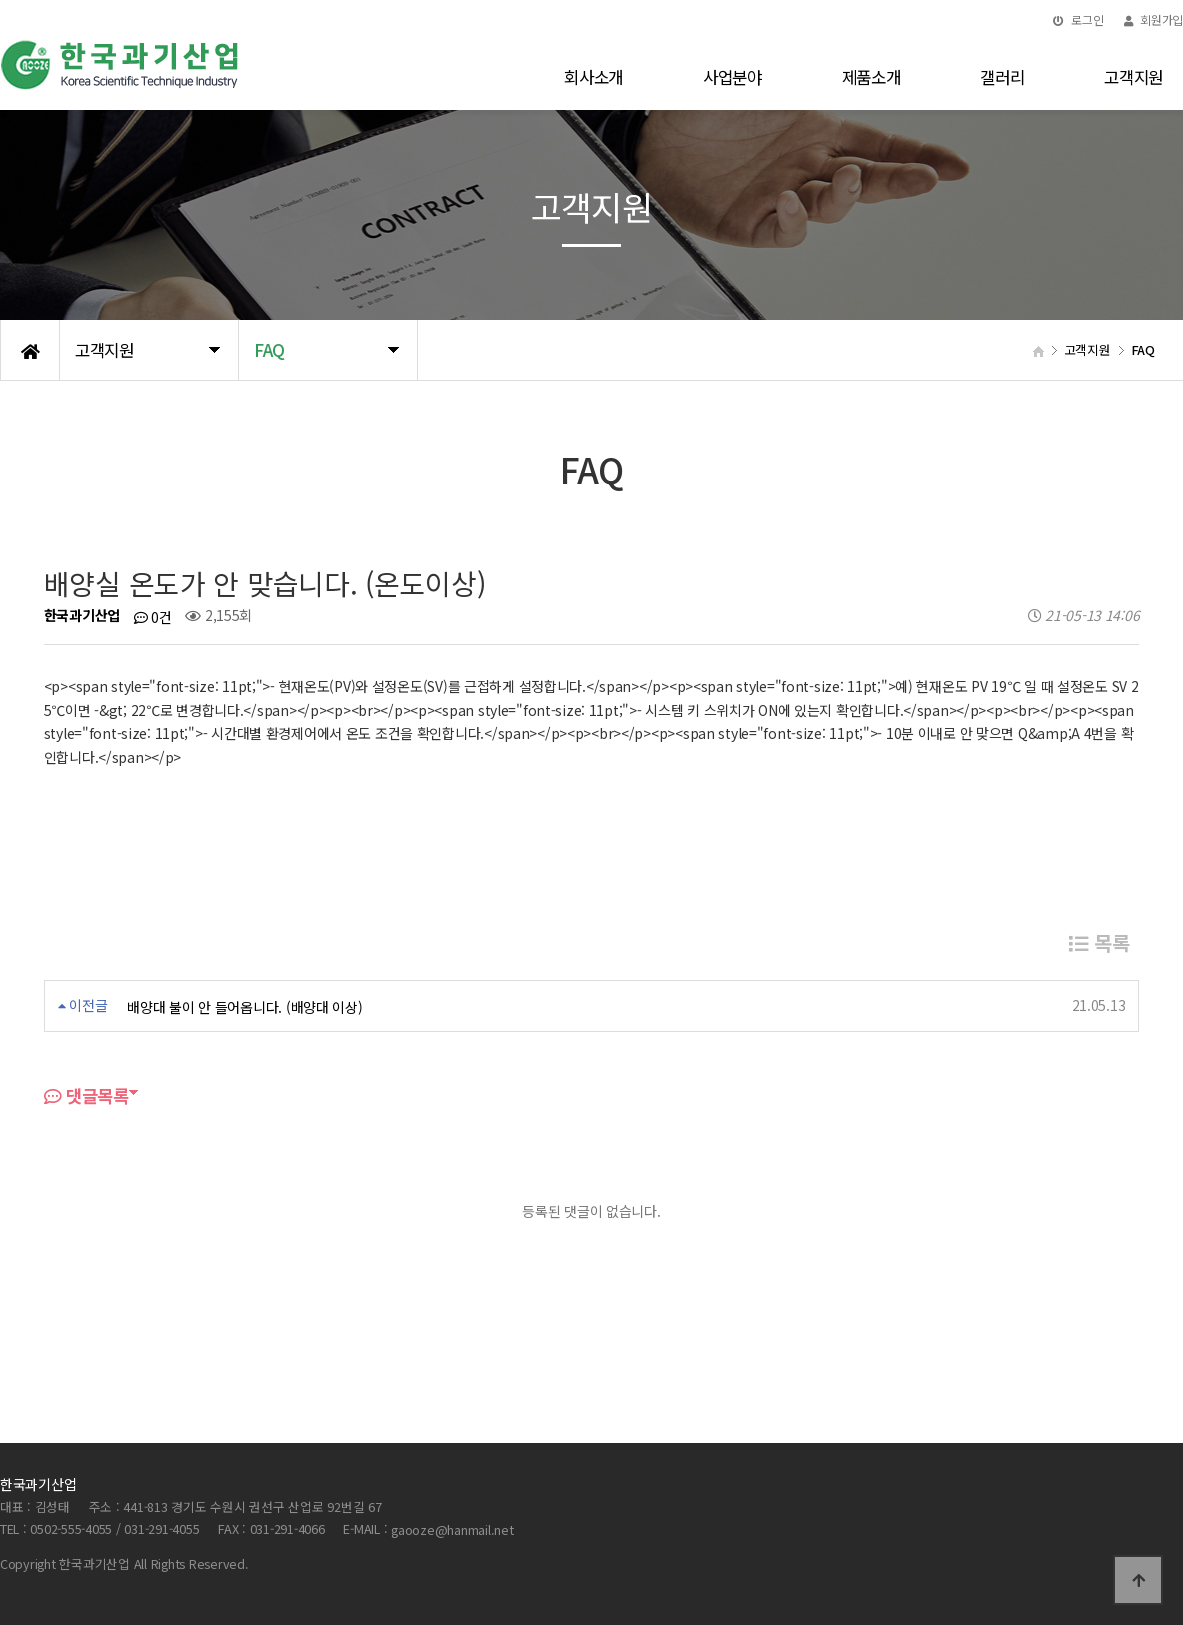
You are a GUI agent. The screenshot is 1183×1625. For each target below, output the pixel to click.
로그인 (1078, 19)
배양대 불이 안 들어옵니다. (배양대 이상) (244, 1007)
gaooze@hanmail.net (452, 1529)
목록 (1099, 942)
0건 (153, 617)
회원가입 (1153, 19)
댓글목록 (86, 1095)
